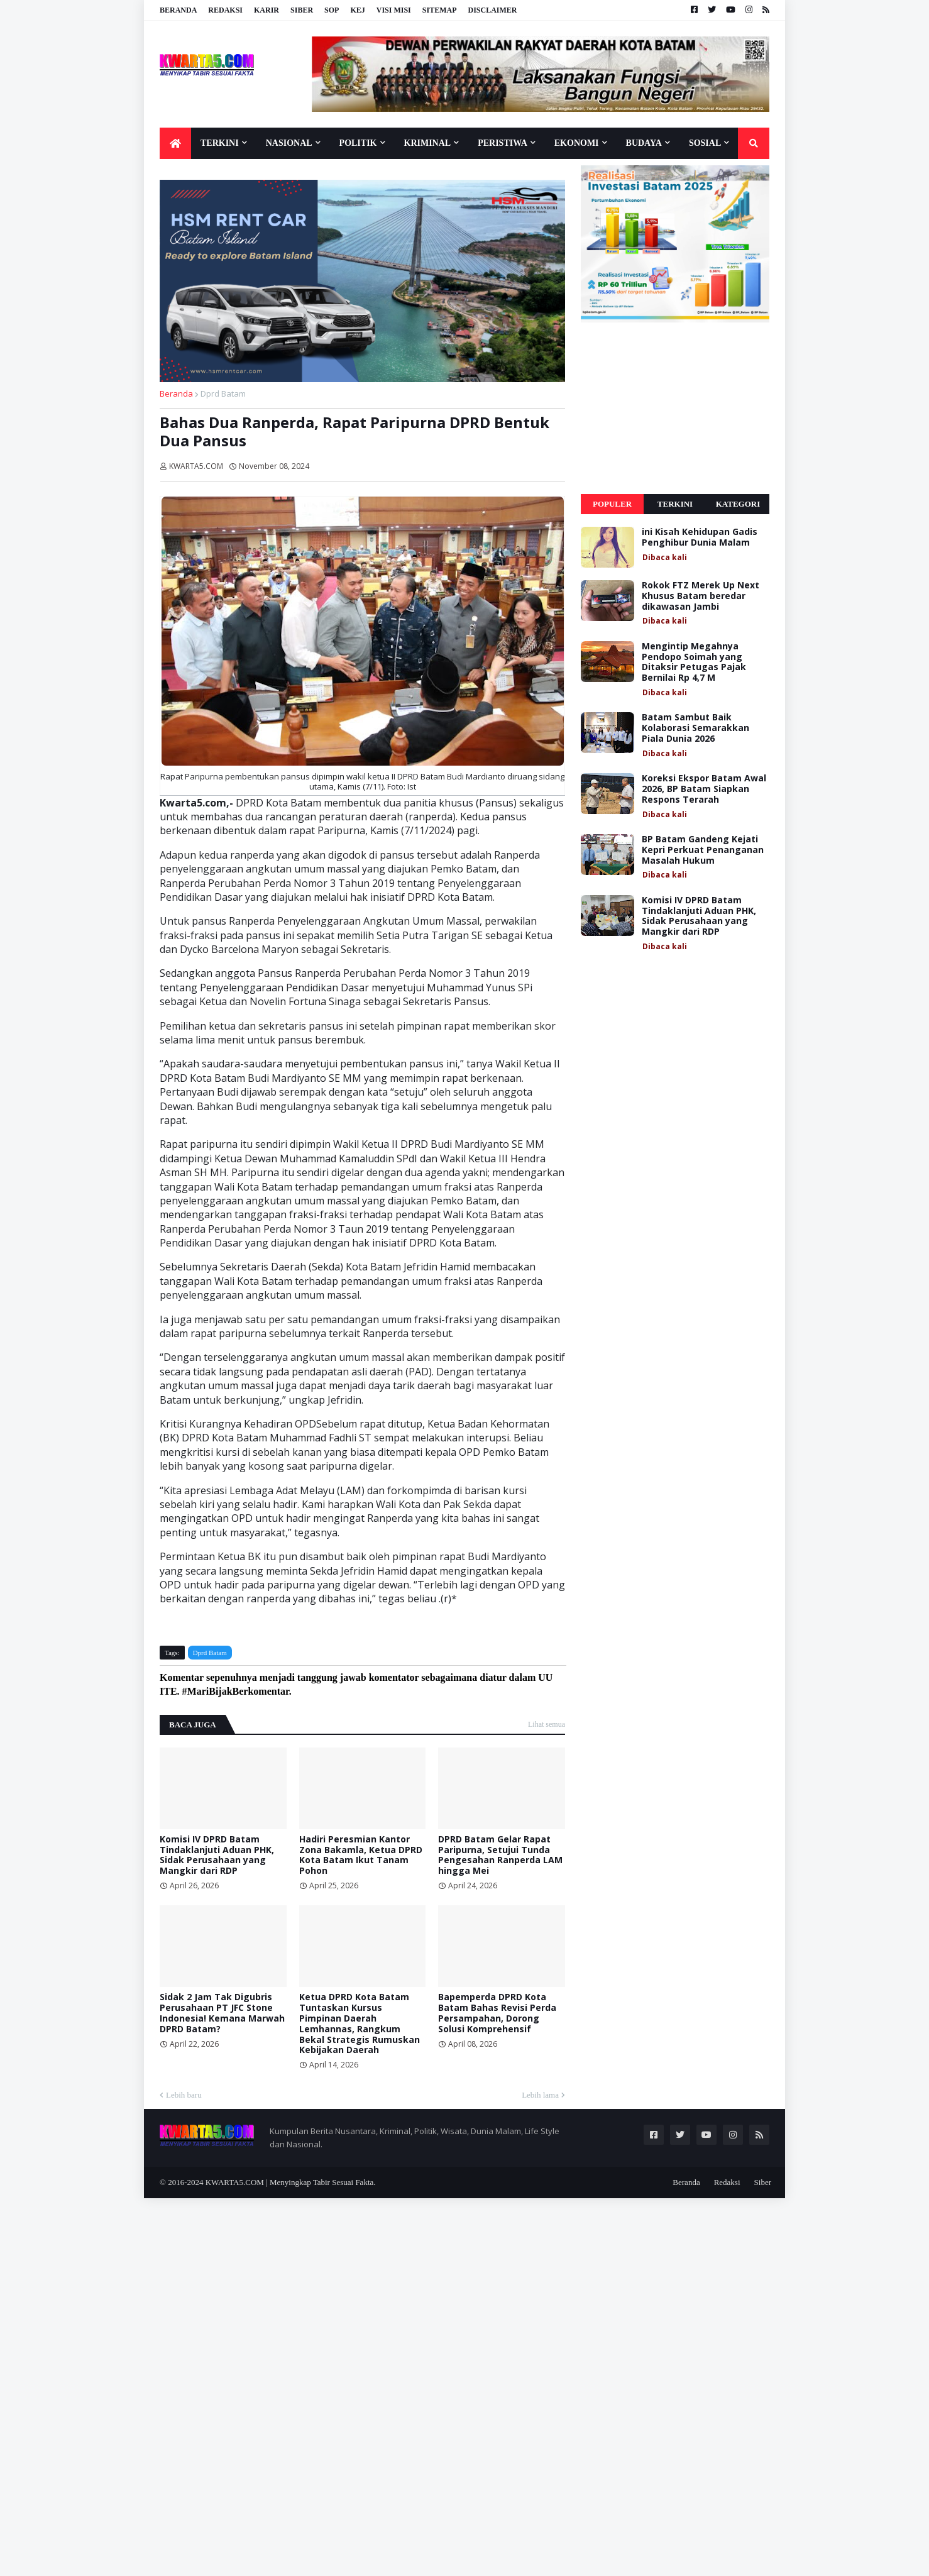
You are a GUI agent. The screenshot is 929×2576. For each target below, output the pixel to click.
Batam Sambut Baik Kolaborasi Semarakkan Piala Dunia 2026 (695, 728)
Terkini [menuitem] (220, 143)
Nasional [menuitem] (289, 143)
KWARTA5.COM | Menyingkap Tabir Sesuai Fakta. (291, 2182)
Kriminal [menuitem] (427, 143)
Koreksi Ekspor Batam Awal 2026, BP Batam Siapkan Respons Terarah (704, 789)
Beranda (178, 10)
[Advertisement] (675, 408)
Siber (301, 10)
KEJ (357, 10)
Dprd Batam (223, 393)
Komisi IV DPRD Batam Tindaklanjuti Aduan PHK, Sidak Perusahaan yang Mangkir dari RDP (217, 1855)
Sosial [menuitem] (705, 143)
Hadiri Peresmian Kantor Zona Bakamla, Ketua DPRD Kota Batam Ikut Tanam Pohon (360, 1855)
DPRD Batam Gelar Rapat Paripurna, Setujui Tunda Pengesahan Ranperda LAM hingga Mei (500, 1855)
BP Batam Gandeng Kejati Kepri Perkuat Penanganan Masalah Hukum (703, 850)
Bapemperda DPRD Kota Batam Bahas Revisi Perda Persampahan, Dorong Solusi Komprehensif (497, 2013)
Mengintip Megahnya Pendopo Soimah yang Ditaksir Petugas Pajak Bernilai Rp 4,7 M (694, 662)
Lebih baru (184, 2095)
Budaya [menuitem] (644, 143)
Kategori (738, 504)
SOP (331, 10)
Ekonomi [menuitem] (576, 143)
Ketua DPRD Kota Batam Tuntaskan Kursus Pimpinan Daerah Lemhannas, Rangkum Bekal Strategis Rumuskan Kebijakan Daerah (359, 2024)
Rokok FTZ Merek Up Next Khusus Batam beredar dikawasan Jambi (700, 596)
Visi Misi (394, 10)
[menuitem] (175, 143)
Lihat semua (546, 1724)
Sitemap (439, 10)
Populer (612, 504)
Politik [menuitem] (358, 143)
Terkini (675, 504)
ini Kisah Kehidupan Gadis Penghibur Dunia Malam (699, 537)
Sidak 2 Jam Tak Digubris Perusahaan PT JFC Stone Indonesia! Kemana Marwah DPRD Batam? (222, 2013)
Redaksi (225, 10)
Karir (266, 10)
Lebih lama (540, 2095)
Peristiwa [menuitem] (502, 143)
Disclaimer (492, 10)
